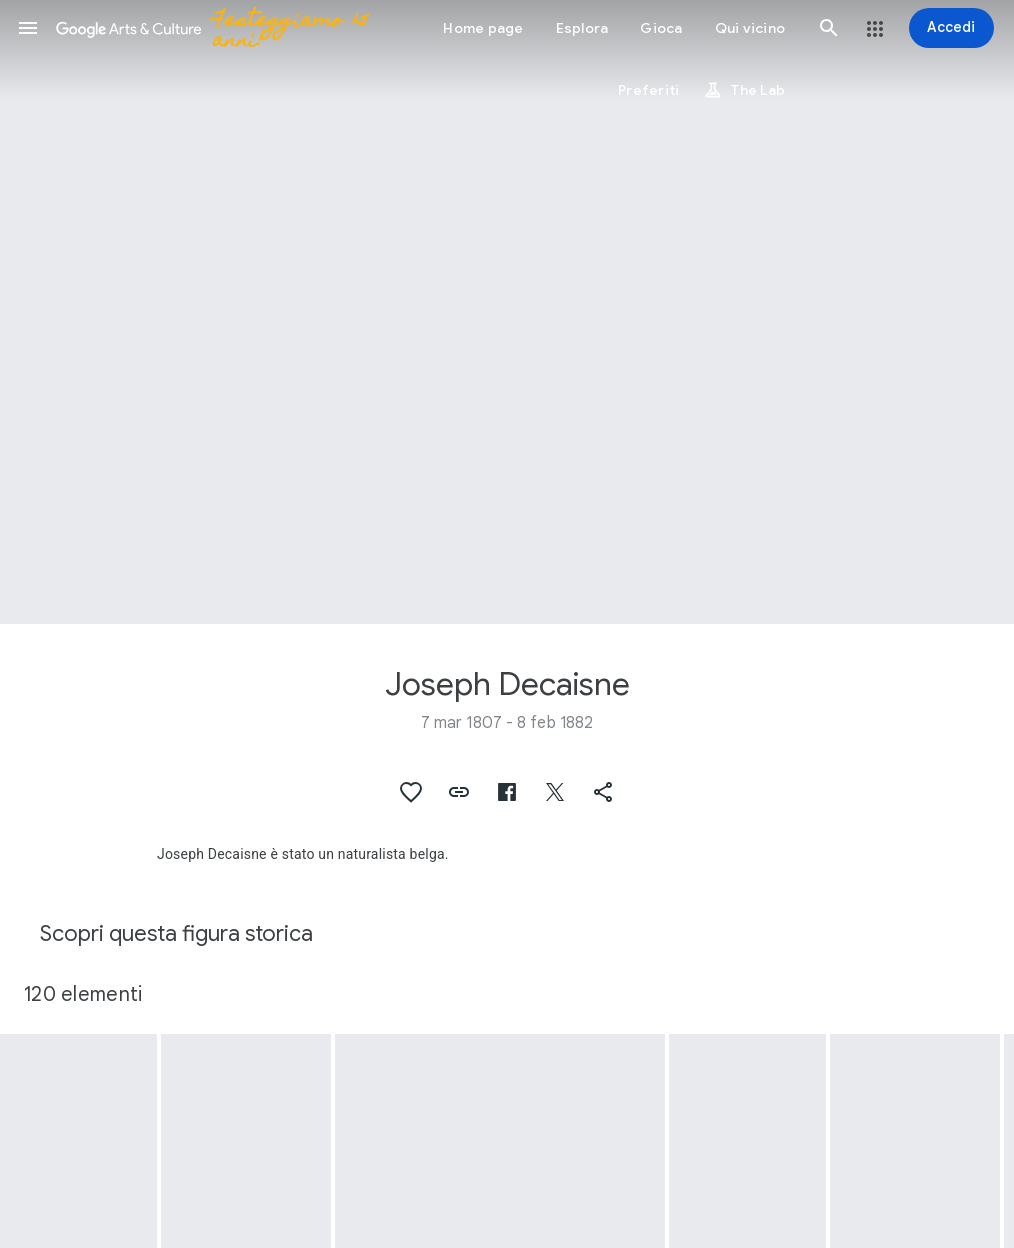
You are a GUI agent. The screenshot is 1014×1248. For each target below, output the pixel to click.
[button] (28, 28)
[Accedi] (951, 28)
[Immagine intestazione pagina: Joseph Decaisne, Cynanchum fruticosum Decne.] (507, 312)
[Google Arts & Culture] (219, 28)
